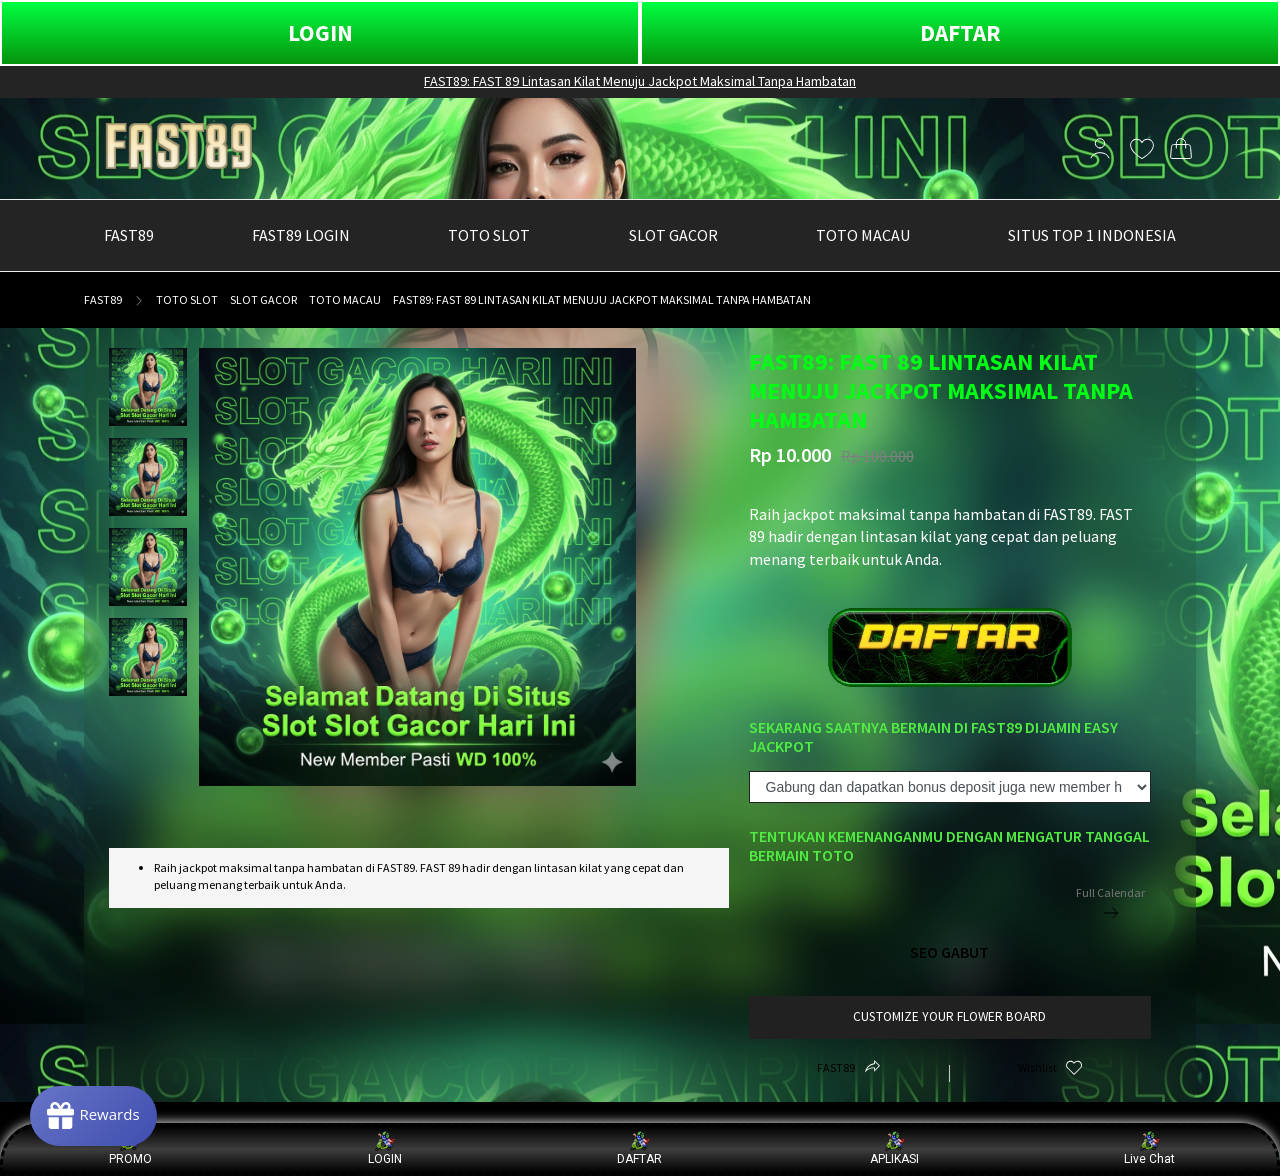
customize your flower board (949, 1016)
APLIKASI (894, 1148)
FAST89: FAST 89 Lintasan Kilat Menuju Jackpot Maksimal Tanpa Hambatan (640, 81)
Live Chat (1149, 1148)
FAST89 (103, 299)
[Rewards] (93, 1116)
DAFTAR (960, 32)
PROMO (130, 1148)
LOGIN (320, 32)
